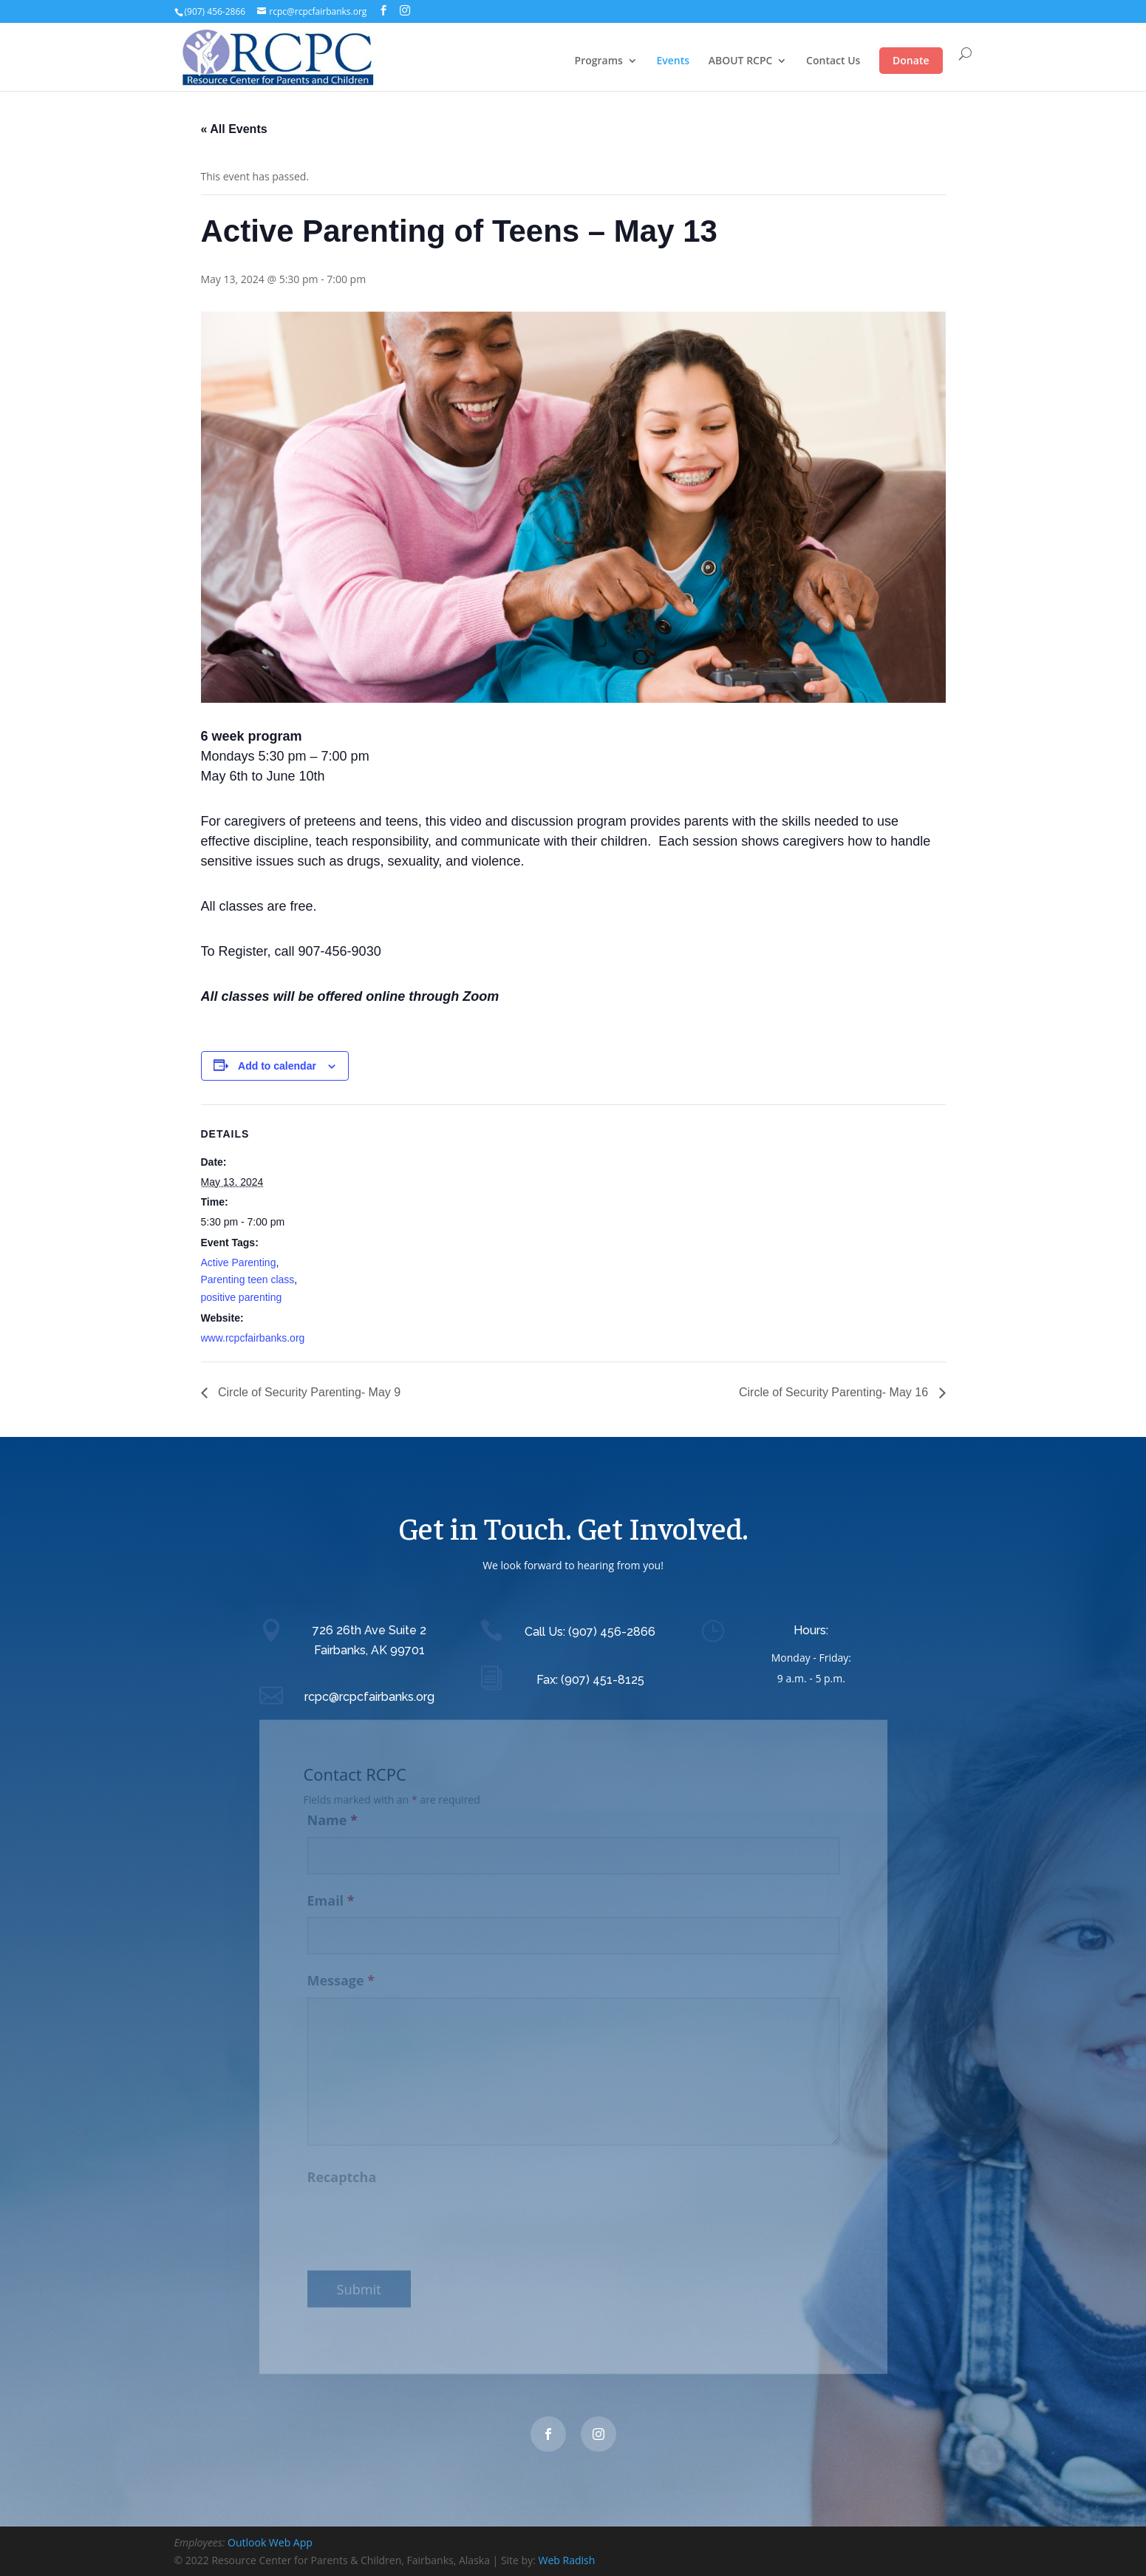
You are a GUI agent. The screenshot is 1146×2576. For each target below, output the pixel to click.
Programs (599, 61)
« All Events (234, 129)
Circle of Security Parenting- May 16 (835, 1392)
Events (672, 61)
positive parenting (241, 1297)
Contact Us (833, 61)
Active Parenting (238, 1262)
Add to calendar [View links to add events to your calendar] (277, 1066)
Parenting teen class (248, 1279)
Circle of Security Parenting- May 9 (308, 1392)
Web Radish (567, 2560)
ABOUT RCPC (741, 61)
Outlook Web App (270, 2542)
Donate (911, 60)
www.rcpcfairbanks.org (253, 1338)
